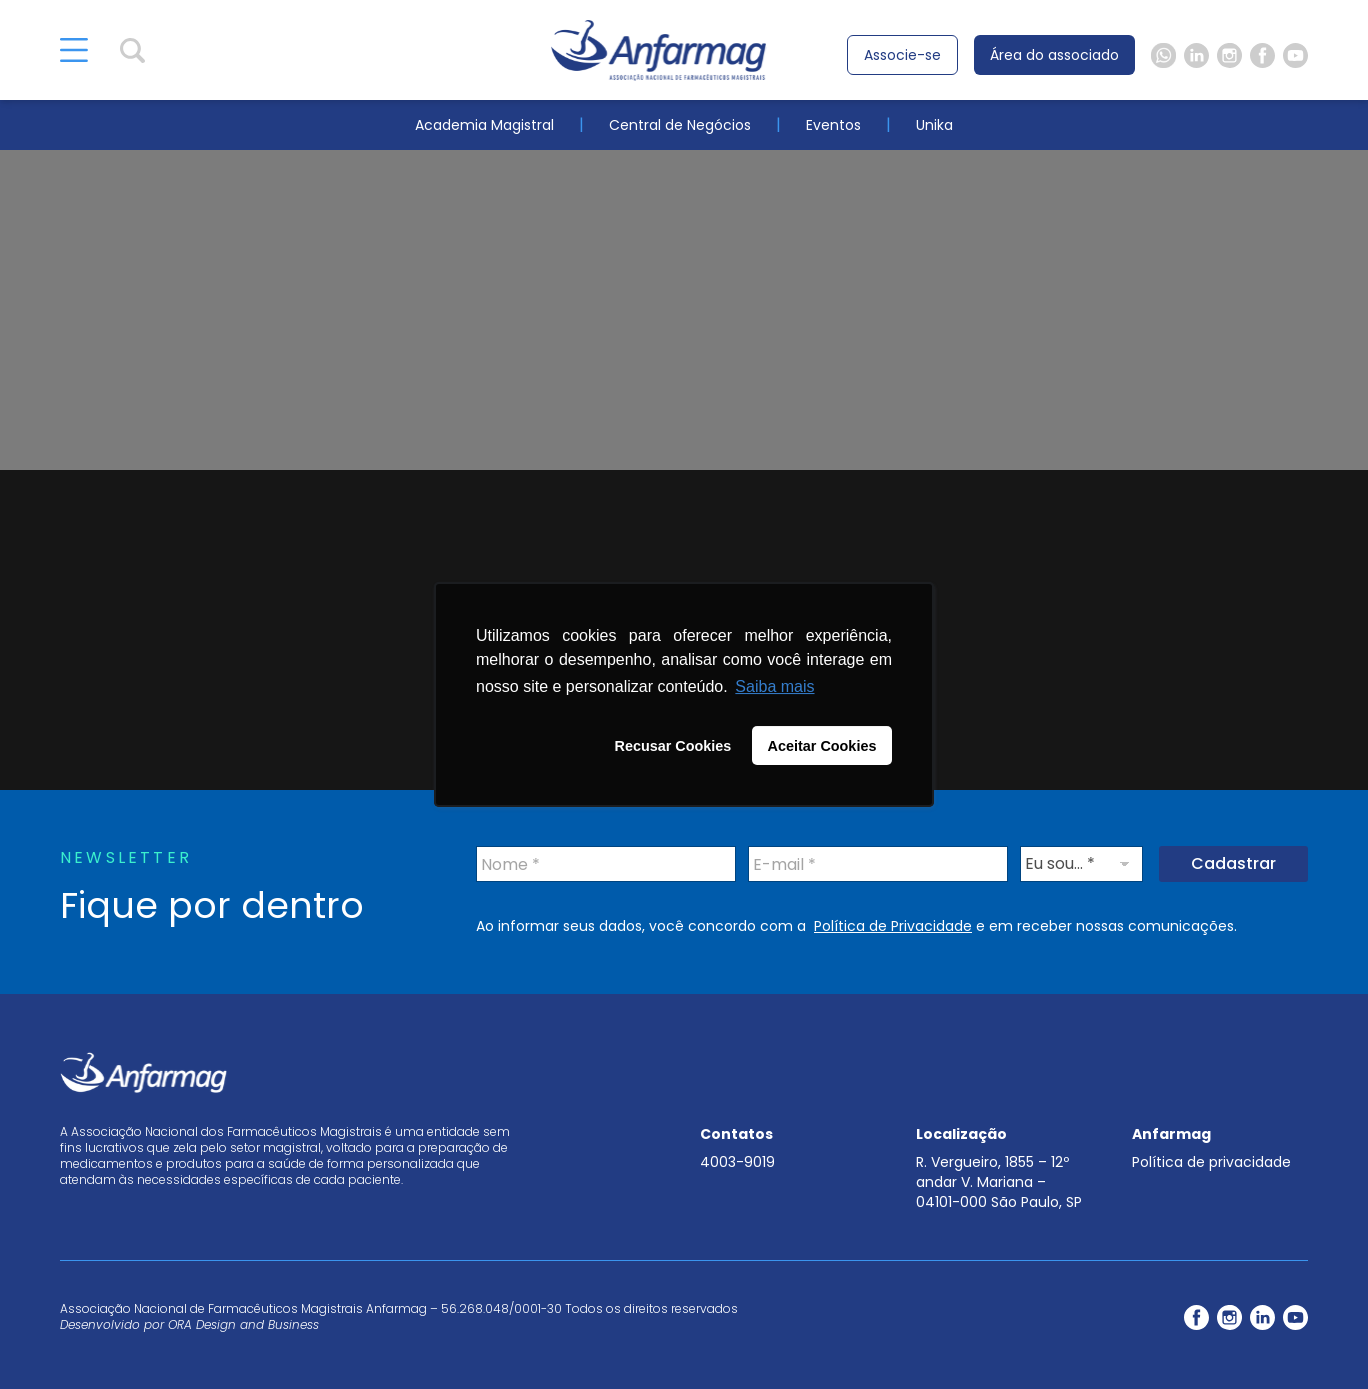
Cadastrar (1233, 863)
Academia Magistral (484, 125)
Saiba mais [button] (774, 686)
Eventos (833, 125)
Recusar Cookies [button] (673, 746)
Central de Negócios (680, 125)
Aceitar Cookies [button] (822, 746)
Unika (934, 125)
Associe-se (902, 55)
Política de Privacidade (893, 926)
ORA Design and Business (243, 1324)
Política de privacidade (1211, 1162)
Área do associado (1054, 55)
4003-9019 (737, 1162)
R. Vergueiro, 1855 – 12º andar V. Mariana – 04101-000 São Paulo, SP (999, 1182)
